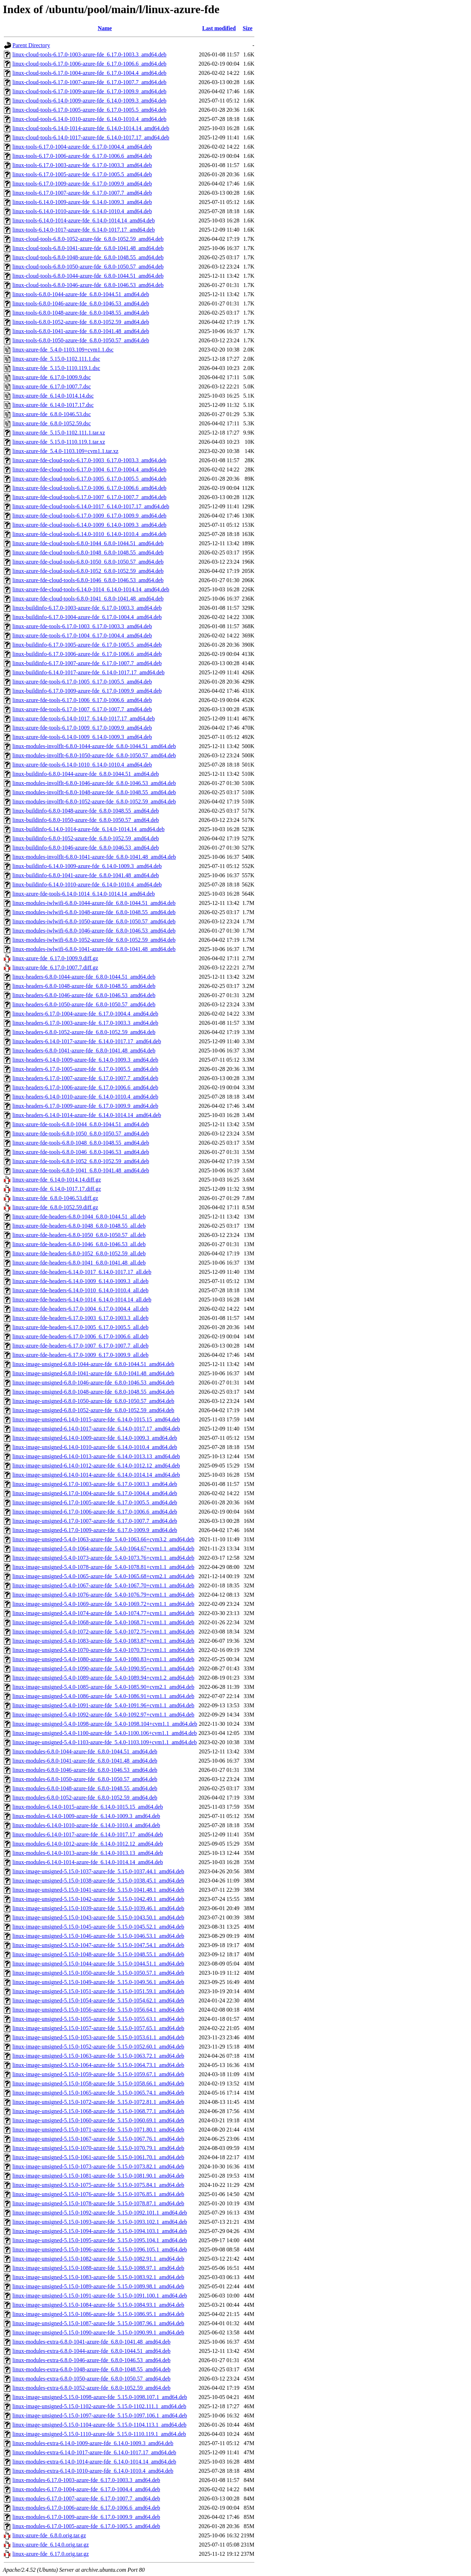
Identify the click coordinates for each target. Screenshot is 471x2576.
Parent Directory (31, 45)
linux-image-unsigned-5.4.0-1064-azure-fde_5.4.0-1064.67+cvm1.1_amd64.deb (103, 1549)
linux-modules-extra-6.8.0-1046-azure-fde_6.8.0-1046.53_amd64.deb (91, 2360)
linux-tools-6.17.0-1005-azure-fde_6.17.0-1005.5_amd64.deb (82, 174)
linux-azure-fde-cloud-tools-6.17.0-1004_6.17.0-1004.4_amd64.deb (89, 469)
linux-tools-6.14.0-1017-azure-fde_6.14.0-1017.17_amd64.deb (83, 230)
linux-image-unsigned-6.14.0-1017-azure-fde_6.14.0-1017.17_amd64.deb (96, 1429)
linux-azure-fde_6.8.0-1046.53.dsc (51, 414)
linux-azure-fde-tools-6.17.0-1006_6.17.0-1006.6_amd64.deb (82, 700)
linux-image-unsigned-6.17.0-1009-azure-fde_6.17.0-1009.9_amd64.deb (94, 1530)
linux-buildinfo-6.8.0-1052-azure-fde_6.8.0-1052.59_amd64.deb (85, 838)
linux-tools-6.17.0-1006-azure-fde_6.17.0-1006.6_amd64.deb (82, 156)
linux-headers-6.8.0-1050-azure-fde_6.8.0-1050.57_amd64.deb (83, 1004)
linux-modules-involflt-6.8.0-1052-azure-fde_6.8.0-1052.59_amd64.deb (94, 801)
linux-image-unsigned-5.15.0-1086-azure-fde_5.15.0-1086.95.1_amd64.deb (98, 2314)
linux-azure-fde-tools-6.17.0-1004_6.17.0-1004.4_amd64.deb (82, 635)
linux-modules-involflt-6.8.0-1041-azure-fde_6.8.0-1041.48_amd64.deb (94, 857)
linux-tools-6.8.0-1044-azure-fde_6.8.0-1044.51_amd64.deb (80, 294)
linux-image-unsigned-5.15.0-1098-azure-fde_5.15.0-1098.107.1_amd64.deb (99, 2397)
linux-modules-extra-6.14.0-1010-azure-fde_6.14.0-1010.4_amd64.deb (92, 2471)
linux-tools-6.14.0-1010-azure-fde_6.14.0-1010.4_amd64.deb (82, 211)
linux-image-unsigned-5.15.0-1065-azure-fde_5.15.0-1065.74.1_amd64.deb (98, 2093)
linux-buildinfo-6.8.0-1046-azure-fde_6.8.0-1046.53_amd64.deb (85, 848)
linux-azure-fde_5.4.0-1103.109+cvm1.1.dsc (62, 350)
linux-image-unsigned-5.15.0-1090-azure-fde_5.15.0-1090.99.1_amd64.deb (98, 2332)
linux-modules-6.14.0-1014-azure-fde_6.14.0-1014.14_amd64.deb (87, 1862)
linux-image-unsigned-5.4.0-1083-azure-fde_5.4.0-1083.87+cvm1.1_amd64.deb (103, 1641)
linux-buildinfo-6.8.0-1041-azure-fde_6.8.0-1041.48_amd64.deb (85, 875)
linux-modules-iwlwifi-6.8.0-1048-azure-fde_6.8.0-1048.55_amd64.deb (93, 912)
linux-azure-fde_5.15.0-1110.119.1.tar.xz (58, 442)
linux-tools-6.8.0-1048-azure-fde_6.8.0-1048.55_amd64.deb (80, 313)
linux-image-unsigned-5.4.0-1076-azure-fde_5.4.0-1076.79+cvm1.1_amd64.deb (103, 1595)
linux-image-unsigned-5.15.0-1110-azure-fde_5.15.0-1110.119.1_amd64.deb (99, 2434)
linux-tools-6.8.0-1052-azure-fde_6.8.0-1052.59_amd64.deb (80, 322)
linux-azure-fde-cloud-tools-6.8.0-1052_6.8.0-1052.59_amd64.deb (88, 571)
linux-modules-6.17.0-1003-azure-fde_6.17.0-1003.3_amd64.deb (86, 2480)
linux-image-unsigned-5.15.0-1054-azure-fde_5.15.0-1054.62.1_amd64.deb (98, 2000)
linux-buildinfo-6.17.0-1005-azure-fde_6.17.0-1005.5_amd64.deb (87, 645)
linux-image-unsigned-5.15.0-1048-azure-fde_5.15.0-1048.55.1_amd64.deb (98, 1954)
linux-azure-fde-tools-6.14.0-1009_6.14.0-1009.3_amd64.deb (82, 737)
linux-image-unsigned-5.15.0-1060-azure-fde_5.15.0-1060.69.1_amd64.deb (98, 2120)
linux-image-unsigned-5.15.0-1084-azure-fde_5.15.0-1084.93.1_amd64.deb (98, 2305)
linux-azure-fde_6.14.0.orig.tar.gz (50, 2545)
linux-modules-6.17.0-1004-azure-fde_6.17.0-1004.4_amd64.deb (86, 2489)
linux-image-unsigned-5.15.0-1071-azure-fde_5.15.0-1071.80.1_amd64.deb (98, 2130)
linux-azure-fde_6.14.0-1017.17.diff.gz (56, 1189)
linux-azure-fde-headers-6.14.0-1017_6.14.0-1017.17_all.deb (81, 1272)
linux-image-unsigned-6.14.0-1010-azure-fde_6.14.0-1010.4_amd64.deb (94, 1447)
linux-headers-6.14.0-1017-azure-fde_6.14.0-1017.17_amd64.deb (86, 1041)
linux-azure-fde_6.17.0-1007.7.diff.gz (55, 967)
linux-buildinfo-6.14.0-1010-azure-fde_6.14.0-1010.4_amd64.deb (87, 884)
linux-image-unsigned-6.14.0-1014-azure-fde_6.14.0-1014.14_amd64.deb (96, 1475)
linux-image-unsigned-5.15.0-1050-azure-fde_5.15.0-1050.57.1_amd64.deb (98, 1973)
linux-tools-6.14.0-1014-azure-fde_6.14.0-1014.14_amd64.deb (83, 220)
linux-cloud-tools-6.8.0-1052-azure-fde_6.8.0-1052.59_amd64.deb (88, 239)
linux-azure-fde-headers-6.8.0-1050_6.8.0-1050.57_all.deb (79, 1235)
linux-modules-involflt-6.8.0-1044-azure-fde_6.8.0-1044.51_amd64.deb (94, 746)
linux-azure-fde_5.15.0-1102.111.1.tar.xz (58, 433)
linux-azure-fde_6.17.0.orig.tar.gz (50, 2554)
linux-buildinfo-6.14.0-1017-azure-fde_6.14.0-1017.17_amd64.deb (88, 672)
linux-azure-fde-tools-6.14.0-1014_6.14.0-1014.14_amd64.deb (83, 894)
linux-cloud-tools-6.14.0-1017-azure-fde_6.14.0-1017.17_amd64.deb (90, 137)
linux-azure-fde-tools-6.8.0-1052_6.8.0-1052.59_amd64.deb (80, 1161)
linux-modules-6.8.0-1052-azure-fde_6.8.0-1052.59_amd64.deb (84, 1798)
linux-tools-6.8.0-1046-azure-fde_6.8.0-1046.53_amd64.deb (80, 303)
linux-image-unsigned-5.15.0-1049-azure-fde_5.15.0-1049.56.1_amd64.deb (98, 1982)
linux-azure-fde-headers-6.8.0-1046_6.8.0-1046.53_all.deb (79, 1244)
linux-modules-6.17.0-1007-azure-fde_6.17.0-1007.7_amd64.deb (86, 2498)
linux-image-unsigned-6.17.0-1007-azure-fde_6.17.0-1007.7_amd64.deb (94, 1521)
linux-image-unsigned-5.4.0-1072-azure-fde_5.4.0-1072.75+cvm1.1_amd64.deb (103, 1632)
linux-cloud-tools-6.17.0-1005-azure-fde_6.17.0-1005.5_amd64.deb (89, 110)
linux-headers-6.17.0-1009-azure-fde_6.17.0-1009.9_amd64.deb (85, 1106)
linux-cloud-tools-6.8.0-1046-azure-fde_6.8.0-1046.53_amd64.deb (88, 285)
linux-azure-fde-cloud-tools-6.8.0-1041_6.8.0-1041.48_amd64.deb (88, 599)
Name (105, 28)
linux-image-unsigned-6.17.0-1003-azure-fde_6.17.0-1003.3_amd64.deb (94, 1484)
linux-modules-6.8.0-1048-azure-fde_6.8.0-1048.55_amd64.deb (84, 1788)
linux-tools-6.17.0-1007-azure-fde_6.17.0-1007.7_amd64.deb (82, 193)
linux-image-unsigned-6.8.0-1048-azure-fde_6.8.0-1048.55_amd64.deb (93, 1392)
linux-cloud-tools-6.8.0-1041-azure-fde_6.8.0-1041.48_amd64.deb (88, 248)
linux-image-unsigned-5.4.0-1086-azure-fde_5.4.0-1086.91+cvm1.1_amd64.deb (103, 1696)
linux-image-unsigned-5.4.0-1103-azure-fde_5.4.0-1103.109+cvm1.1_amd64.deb (104, 1742)
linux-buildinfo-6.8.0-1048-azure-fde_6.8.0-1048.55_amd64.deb (85, 811)
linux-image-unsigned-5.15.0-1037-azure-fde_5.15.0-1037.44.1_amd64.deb (98, 1871)
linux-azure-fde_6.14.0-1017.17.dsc (53, 405)
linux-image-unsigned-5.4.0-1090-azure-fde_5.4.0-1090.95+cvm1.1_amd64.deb (103, 1668)
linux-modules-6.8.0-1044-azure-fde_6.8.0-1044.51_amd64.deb (84, 1751)
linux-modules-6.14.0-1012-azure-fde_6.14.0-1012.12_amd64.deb (87, 1844)
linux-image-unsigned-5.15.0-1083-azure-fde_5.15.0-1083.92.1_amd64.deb (98, 2277)
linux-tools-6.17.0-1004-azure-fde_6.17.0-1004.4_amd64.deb (82, 147)
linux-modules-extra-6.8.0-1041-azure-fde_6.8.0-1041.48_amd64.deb (91, 2342)
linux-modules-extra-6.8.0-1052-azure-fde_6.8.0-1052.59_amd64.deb (91, 2388)
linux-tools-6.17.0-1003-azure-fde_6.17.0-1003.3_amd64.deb (82, 165)
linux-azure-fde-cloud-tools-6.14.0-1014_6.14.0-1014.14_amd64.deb (90, 589)
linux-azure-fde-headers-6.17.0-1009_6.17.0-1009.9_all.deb (80, 1355)
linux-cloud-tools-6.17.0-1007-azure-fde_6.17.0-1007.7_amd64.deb (89, 82)
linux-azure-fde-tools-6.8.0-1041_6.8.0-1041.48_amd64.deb (80, 1170)
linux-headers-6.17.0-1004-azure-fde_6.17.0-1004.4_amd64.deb (85, 1014)
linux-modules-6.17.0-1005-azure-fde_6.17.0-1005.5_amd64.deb (86, 2526)
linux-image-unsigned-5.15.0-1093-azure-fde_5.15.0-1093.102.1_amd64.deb (99, 2222)
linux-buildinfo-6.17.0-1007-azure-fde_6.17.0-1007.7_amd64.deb (87, 663)
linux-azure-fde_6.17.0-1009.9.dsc (51, 377)
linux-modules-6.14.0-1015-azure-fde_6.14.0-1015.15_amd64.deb (87, 1807)
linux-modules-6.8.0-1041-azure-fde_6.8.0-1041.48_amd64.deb (84, 1761)
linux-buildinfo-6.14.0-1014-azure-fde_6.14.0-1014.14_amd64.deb (88, 829)
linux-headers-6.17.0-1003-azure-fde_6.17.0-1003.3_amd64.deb (85, 1023)
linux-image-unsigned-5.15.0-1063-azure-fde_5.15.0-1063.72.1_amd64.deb (98, 2056)
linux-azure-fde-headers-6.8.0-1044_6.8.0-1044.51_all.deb (79, 1217)
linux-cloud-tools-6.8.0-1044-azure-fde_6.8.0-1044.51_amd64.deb (88, 276)
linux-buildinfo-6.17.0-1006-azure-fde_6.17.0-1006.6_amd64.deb (87, 654)
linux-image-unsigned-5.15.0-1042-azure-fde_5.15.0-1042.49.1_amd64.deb (98, 1899)
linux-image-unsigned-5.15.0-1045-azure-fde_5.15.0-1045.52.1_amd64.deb (98, 1927)
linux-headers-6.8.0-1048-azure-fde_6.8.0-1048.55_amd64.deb (83, 986)
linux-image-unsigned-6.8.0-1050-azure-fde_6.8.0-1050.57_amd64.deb (93, 1401)
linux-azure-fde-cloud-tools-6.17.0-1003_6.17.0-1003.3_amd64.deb (89, 460)
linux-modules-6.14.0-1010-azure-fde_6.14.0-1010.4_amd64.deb (86, 1825)
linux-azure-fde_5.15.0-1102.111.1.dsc (56, 359)
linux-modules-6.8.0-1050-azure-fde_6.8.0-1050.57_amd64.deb (84, 1779)
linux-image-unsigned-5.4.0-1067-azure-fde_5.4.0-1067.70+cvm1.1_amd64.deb (103, 1585)
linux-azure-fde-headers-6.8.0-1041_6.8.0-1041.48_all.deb (79, 1263)
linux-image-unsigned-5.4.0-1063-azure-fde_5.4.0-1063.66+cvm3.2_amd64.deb (103, 1539)
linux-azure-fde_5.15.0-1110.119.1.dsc (56, 368)
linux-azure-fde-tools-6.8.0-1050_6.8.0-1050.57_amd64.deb (80, 1134)
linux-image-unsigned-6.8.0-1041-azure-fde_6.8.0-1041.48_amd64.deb (93, 1373)
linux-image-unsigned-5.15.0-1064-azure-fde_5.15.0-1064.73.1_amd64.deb (98, 2065)
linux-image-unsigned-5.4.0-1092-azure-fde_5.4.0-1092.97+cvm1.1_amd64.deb (103, 1715)
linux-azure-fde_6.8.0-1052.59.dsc (51, 423)
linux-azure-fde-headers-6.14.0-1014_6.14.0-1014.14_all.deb (81, 1300)
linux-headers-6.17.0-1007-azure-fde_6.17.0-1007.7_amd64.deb (85, 1078)
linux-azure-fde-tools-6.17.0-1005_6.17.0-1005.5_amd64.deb (82, 682)
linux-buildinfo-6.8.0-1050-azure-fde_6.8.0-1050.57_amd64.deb (85, 820)
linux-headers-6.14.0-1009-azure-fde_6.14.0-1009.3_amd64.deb (85, 1060)
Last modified (219, 28)
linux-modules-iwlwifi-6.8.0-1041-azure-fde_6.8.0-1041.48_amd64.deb (93, 949)
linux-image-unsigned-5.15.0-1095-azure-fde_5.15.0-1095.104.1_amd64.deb (99, 2240)
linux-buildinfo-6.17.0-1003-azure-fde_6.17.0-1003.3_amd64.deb (87, 608)
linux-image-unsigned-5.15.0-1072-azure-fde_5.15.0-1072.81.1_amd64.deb (98, 2102)
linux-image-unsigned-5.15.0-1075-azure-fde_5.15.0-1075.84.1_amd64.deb (98, 2185)
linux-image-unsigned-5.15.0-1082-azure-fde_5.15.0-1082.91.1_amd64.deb (98, 2259)
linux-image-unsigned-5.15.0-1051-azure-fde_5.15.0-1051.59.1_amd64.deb (98, 1991)
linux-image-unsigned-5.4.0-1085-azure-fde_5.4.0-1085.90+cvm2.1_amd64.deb (103, 1687)
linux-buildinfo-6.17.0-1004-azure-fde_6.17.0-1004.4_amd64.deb (87, 617)
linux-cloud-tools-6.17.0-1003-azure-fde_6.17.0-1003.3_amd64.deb (89, 54)
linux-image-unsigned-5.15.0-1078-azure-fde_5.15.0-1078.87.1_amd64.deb (98, 2203)
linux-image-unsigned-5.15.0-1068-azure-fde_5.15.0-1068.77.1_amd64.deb (98, 2111)
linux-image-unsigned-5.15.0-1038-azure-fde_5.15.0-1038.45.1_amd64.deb (98, 1881)
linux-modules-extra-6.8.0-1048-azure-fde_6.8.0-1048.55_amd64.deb (91, 2369)
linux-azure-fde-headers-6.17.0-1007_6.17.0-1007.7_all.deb (80, 1346)
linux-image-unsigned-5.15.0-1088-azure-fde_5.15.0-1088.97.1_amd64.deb (98, 2268)
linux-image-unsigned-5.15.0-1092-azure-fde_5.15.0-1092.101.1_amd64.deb (99, 2213)
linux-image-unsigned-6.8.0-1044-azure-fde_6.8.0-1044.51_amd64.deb (93, 1364)
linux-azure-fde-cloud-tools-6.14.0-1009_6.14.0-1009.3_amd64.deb (89, 525)
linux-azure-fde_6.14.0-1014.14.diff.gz (56, 1180)
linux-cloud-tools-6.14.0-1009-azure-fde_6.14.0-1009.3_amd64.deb (89, 101)
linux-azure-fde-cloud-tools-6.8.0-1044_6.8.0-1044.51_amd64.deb (88, 543)
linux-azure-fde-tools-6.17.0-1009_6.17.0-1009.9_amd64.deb (82, 728)
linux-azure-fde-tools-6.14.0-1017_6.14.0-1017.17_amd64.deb (83, 718)
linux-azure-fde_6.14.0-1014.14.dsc (53, 396)
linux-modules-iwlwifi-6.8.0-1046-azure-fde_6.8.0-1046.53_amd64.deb (93, 931)
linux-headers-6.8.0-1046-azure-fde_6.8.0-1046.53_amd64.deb (83, 995)
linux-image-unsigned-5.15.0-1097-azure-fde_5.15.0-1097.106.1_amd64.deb (99, 2415)
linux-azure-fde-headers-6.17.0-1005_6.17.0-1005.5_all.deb (80, 1327)
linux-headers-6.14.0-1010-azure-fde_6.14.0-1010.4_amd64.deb (85, 1097)
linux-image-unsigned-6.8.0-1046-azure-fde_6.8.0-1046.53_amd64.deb (93, 1383)
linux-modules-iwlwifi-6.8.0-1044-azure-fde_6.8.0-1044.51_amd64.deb (93, 903)
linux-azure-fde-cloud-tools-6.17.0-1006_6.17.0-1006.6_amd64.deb (89, 488)
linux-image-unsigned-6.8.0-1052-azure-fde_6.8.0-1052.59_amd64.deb (93, 1410)
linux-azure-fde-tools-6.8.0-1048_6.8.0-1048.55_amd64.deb (80, 1143)
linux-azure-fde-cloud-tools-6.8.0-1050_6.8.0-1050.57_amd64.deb (88, 562)
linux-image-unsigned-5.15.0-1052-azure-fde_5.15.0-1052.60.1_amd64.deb (98, 2047)
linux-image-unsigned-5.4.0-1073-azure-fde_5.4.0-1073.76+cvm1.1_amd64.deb (103, 1558)
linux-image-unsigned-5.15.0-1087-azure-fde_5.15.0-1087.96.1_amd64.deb (98, 2323)
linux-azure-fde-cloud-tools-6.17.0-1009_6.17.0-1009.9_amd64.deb (89, 516)
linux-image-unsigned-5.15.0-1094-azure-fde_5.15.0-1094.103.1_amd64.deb (99, 2231)
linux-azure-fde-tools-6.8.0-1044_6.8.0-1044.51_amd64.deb (80, 1124)
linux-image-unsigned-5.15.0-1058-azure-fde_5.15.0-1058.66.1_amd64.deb (98, 2083)
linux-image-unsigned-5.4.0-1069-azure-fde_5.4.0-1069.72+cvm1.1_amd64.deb (103, 1604)
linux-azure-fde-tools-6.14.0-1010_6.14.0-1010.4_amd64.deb (82, 765)
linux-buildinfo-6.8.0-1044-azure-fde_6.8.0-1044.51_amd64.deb (85, 774)
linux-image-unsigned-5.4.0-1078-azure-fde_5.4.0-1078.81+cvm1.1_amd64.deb (103, 1567)
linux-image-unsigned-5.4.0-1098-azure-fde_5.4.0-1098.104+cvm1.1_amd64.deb (104, 1724)
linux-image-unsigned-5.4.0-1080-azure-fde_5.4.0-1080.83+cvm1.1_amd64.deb (103, 1659)
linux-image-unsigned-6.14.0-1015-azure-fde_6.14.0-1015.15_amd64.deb (96, 1419)
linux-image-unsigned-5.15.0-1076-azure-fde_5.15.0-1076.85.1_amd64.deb (98, 2194)
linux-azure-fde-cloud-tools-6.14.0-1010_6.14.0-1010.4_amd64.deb (89, 534)
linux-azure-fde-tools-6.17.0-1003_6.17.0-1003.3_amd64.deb (82, 626)
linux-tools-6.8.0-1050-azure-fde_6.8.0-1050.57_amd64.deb (80, 340)
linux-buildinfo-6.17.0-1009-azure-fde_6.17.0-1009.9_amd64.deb (87, 691)
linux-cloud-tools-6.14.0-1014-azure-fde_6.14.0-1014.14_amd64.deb (90, 128)
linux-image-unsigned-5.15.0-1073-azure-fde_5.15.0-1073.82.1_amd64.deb (98, 2166)
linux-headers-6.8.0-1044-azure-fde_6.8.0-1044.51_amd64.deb (83, 977)
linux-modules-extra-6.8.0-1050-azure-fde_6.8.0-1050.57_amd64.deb (91, 2379)
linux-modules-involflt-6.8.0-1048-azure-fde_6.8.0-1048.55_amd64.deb (94, 792)
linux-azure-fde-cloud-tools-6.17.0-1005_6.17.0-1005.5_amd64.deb (89, 479)
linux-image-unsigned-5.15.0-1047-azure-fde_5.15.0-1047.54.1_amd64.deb (98, 1945)
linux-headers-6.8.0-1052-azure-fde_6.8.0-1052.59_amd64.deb (83, 1032)
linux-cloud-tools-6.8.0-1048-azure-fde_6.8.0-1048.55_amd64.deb (88, 257)
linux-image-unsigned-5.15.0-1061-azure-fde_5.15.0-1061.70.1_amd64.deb (98, 2157)
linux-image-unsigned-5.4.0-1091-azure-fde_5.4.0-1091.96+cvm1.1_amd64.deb (103, 1705)
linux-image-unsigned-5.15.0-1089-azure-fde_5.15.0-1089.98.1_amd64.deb (98, 2286)
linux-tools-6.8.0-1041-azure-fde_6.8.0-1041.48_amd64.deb (80, 331)
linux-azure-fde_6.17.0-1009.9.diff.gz (55, 958)
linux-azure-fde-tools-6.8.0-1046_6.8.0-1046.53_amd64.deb (80, 1152)
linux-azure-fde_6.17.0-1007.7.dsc (51, 386)
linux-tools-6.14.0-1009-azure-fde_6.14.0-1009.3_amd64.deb (82, 202)
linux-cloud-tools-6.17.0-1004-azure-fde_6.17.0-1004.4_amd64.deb (89, 73)
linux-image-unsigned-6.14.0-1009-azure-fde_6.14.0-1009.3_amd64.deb (94, 1438)
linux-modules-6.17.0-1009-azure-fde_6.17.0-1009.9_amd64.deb (86, 2517)
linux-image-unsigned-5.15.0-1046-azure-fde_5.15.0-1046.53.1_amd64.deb (98, 1936)
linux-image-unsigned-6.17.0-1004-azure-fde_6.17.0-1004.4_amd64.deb (94, 1493)
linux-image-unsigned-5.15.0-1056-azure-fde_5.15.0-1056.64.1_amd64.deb (98, 2010)
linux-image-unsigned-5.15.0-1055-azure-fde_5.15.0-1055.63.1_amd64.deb (98, 2019)
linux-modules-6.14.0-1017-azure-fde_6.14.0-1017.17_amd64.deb (87, 1834)
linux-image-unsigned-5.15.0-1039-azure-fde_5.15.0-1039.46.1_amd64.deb (98, 1908)
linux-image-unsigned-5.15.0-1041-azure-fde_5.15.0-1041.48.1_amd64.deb (98, 1890)
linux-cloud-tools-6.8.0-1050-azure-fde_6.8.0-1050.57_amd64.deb (88, 267)
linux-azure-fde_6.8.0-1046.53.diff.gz (55, 1198)
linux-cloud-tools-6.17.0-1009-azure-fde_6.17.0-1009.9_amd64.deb (89, 91)
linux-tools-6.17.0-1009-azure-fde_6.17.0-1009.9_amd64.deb (82, 184)
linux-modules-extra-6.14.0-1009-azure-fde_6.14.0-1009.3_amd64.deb (92, 2443)
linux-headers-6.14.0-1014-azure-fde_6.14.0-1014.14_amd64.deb (86, 1115)
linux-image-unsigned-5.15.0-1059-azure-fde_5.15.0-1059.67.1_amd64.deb (98, 2074)
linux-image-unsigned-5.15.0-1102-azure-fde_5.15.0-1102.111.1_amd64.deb (99, 2406)
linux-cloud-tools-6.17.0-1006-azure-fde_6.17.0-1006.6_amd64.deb (89, 64)
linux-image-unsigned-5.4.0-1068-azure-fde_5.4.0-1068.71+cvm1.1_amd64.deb (103, 1622)
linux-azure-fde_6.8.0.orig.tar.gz (49, 2535)
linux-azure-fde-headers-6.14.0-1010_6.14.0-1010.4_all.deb (80, 1290)
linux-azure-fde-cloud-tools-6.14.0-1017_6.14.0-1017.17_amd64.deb (90, 506)
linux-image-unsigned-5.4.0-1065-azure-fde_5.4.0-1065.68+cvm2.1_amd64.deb (103, 1576)
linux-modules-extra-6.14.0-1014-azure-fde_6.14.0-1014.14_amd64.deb (94, 2462)
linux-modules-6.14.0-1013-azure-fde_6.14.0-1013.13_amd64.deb (87, 1853)
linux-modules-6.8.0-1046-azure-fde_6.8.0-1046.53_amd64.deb (84, 1770)
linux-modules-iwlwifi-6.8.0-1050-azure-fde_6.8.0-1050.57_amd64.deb (93, 921)
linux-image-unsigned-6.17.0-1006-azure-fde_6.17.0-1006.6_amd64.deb (94, 1512)
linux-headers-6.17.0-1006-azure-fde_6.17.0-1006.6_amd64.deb (85, 1087)
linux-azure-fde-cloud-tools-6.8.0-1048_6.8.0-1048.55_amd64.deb (88, 552)
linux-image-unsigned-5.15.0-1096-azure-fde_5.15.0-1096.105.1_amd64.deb (99, 2249)
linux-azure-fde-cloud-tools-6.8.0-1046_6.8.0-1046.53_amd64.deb (88, 580)
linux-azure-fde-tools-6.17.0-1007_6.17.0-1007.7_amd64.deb (82, 709)
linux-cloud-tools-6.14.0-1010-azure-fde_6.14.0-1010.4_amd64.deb (89, 119)
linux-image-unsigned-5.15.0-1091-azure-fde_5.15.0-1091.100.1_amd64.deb (99, 2296)
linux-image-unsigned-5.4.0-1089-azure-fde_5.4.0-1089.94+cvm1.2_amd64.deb (103, 1678)
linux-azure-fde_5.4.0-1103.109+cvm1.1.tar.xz (65, 451)
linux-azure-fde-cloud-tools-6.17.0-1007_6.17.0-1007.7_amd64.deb (89, 497)
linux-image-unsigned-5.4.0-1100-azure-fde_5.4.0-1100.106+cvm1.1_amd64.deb (104, 1733)
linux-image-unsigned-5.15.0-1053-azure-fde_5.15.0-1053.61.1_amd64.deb (98, 2037)
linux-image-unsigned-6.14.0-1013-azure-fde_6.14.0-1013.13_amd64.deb (96, 1456)
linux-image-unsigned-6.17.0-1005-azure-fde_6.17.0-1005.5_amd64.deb (94, 1502)
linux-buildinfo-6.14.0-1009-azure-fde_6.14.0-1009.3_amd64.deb (87, 866)
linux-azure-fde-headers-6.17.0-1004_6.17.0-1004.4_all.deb (80, 1309)
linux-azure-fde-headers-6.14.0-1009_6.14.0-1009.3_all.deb (80, 1281)
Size (248, 28)
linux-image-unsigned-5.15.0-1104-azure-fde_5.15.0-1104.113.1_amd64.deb (99, 2425)
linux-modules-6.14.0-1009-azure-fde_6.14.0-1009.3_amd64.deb (86, 1816)
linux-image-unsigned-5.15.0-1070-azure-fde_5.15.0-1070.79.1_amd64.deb (98, 2148)
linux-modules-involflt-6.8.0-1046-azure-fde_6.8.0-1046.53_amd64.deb (94, 783)
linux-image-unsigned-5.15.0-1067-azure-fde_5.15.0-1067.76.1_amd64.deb (98, 2139)
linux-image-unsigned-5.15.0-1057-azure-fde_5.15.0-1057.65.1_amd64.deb (98, 2028)
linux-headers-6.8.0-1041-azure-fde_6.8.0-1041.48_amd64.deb (83, 1050)
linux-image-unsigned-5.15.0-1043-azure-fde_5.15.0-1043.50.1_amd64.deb (98, 1917)
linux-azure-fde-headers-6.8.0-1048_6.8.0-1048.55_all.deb (79, 1226)
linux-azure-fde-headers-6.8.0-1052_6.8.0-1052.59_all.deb (79, 1253)
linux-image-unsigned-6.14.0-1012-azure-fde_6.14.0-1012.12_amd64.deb (96, 1466)
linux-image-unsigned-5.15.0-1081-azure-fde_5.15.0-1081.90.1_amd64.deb (98, 2176)
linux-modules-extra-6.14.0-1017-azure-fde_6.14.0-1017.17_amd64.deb (94, 2452)
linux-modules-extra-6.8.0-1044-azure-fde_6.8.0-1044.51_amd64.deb (91, 2351)
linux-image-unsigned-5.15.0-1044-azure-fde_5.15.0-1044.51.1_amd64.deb (98, 1964)
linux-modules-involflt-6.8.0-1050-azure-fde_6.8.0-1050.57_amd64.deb (94, 755)
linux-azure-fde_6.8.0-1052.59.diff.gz (55, 1207)
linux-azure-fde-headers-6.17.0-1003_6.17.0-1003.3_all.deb (80, 1318)
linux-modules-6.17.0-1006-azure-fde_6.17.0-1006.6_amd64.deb (86, 2508)
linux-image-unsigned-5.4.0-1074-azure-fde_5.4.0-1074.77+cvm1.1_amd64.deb (103, 1613)
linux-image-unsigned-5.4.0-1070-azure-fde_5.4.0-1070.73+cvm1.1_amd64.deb (103, 1650)
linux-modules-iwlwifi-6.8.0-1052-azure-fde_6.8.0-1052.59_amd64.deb (93, 940)
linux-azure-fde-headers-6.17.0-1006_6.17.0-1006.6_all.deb (80, 1336)
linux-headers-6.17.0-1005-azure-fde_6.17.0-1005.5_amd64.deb (85, 1069)
